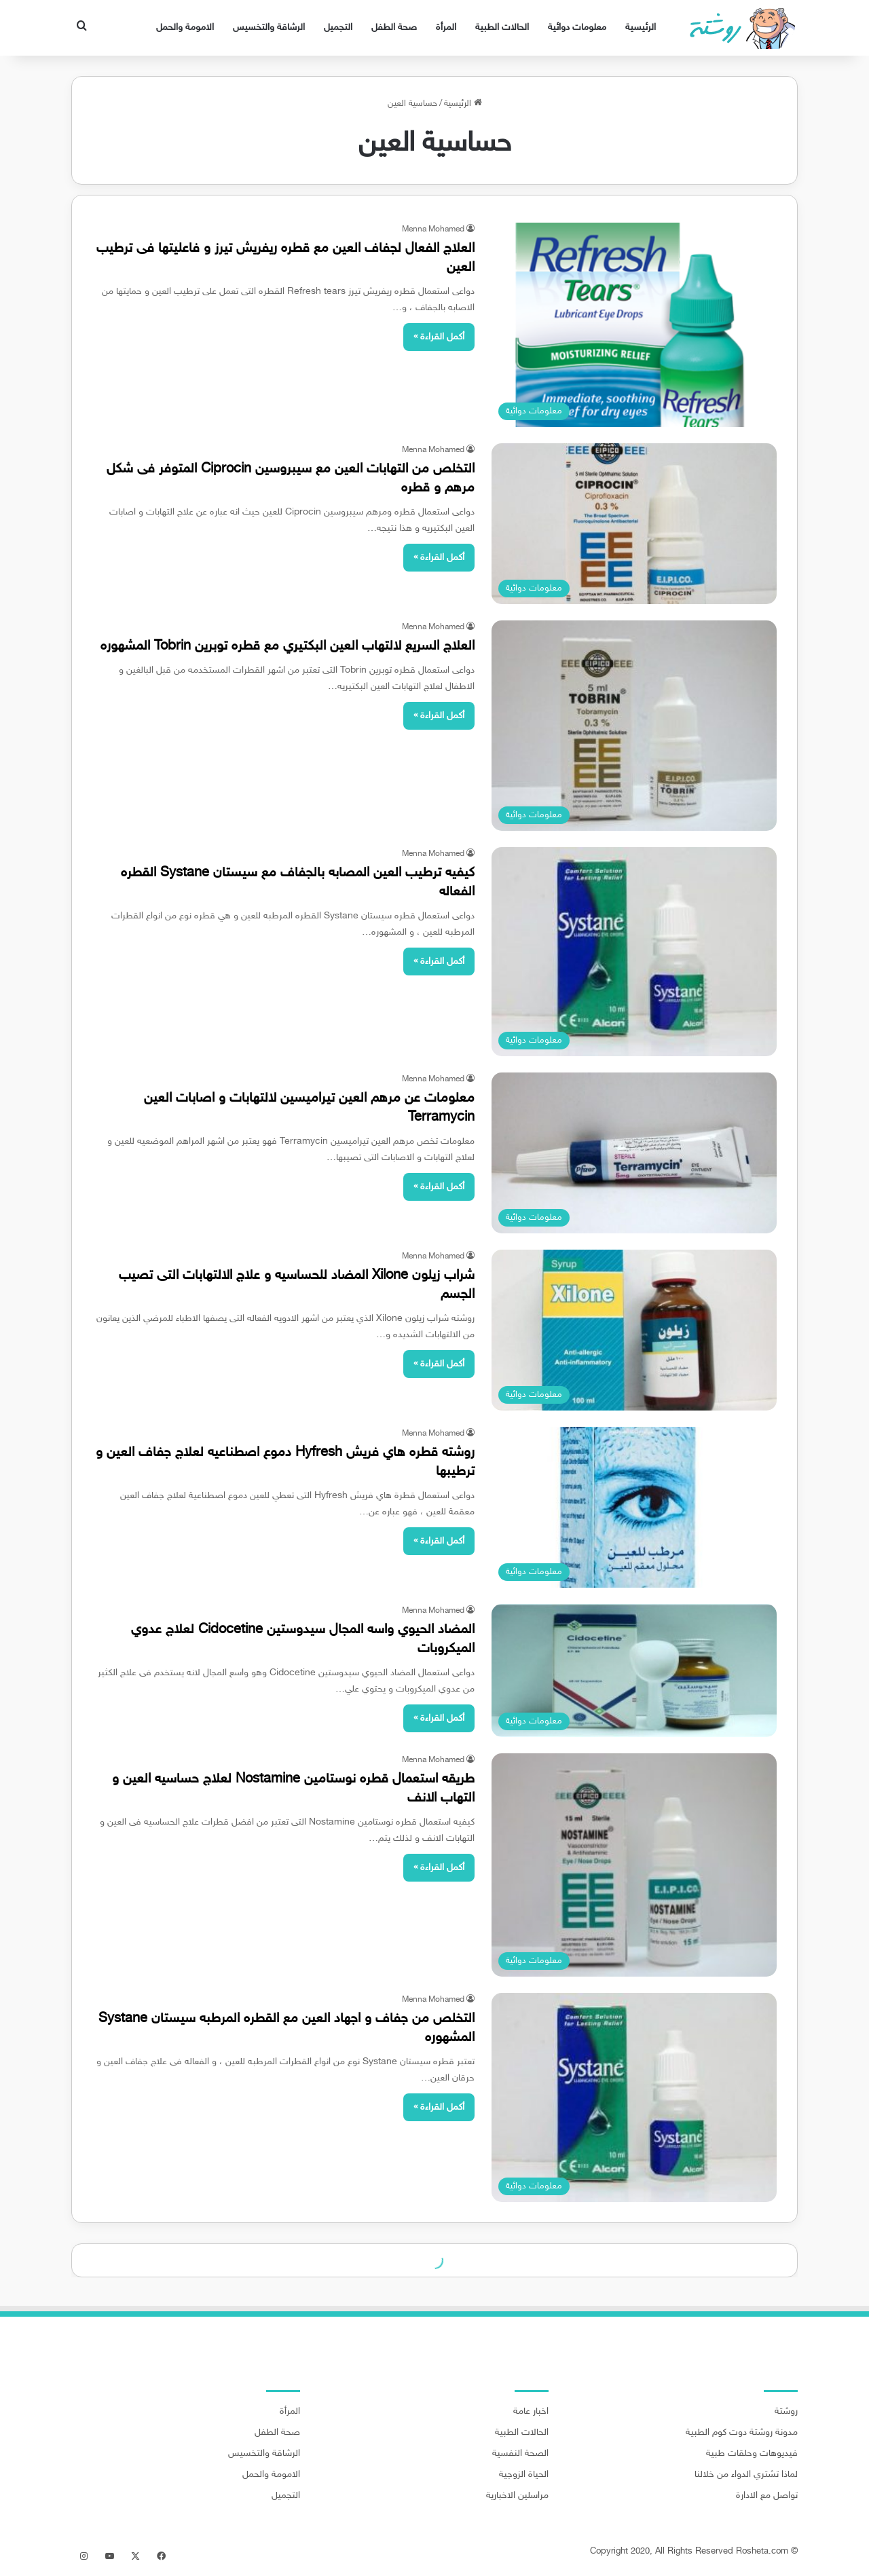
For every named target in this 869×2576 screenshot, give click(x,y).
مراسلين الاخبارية (517, 2495)
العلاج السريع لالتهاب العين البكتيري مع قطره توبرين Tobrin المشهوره (287, 646)
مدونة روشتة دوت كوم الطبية (742, 2432)
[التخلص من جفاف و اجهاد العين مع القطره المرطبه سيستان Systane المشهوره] (634, 2097)
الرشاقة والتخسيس (269, 27)
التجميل (338, 27)
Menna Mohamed (433, 229)
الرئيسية (640, 27)
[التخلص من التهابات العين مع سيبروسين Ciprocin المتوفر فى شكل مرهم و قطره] (634, 523)
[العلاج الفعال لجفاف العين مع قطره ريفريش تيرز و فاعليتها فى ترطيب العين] (634, 325)
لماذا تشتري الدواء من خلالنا (746, 2474)
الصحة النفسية (520, 2453)
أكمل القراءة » (438, 337)
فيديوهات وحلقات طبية (752, 2453)
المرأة (446, 27)
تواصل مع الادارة (767, 2495)
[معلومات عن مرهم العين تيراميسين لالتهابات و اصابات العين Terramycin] (634, 1152)
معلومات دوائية (577, 27)
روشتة (786, 2411)
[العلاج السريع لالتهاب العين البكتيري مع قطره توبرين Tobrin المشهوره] (634, 725)
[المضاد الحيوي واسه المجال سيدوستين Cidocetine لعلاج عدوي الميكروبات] (634, 1670)
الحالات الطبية (502, 27)
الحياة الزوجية (524, 2474)
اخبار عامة (531, 2411)
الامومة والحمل (185, 27)
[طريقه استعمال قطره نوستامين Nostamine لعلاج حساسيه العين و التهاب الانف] (634, 1865)
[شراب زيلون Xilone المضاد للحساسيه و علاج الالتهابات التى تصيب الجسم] (634, 1330)
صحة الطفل (394, 27)
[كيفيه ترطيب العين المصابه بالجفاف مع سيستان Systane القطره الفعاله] (634, 951)
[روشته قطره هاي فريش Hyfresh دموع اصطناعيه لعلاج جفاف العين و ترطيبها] (634, 1507)
